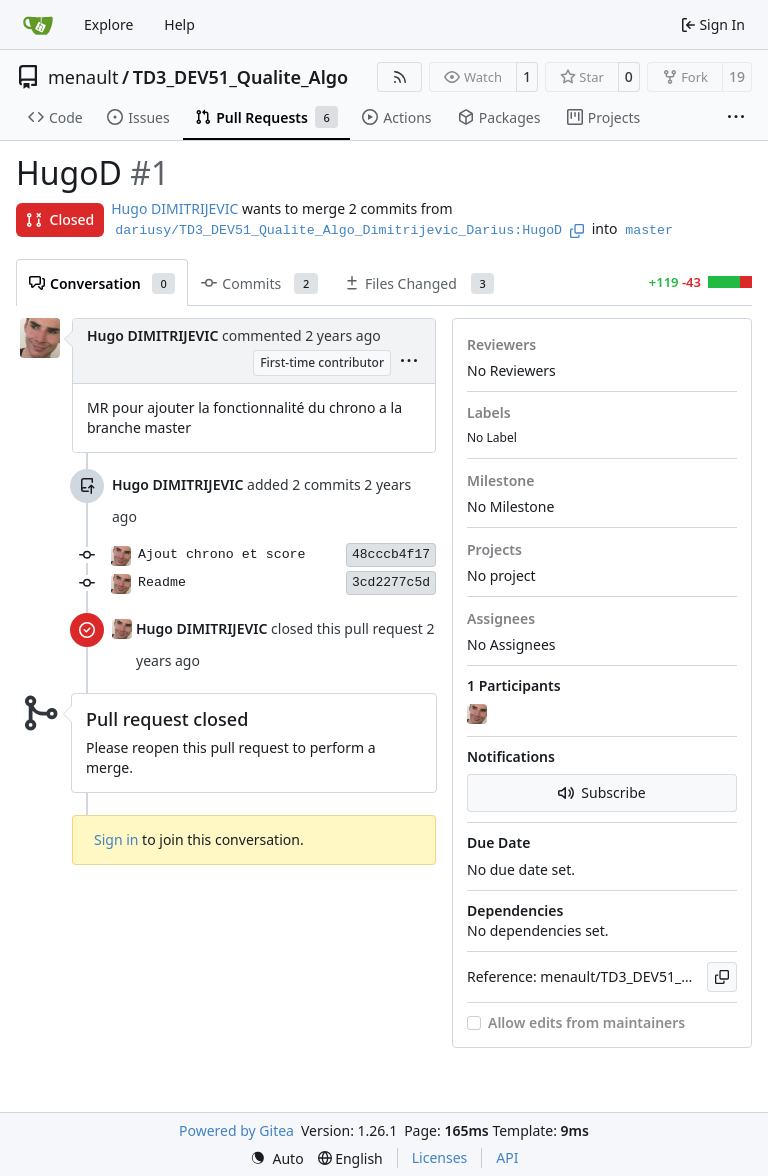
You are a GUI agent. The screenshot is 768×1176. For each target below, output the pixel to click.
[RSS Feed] (400, 77)
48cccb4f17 (391, 554)
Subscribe (601, 792)
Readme (162, 582)
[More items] (736, 118)
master (649, 230)
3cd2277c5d (391, 582)
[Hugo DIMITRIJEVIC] (479, 715)
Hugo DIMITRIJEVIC (174, 208)
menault (83, 77)
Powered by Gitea (236, 1130)
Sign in (116, 839)
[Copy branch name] (577, 231)
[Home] (38, 25)
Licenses (440, 1157)
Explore (108, 24)
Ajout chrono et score (222, 554)
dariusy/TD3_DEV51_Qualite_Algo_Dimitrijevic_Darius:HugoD (338, 230)
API (507, 1157)
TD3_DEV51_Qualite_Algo (241, 77)
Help (179, 24)
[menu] (409, 362)
